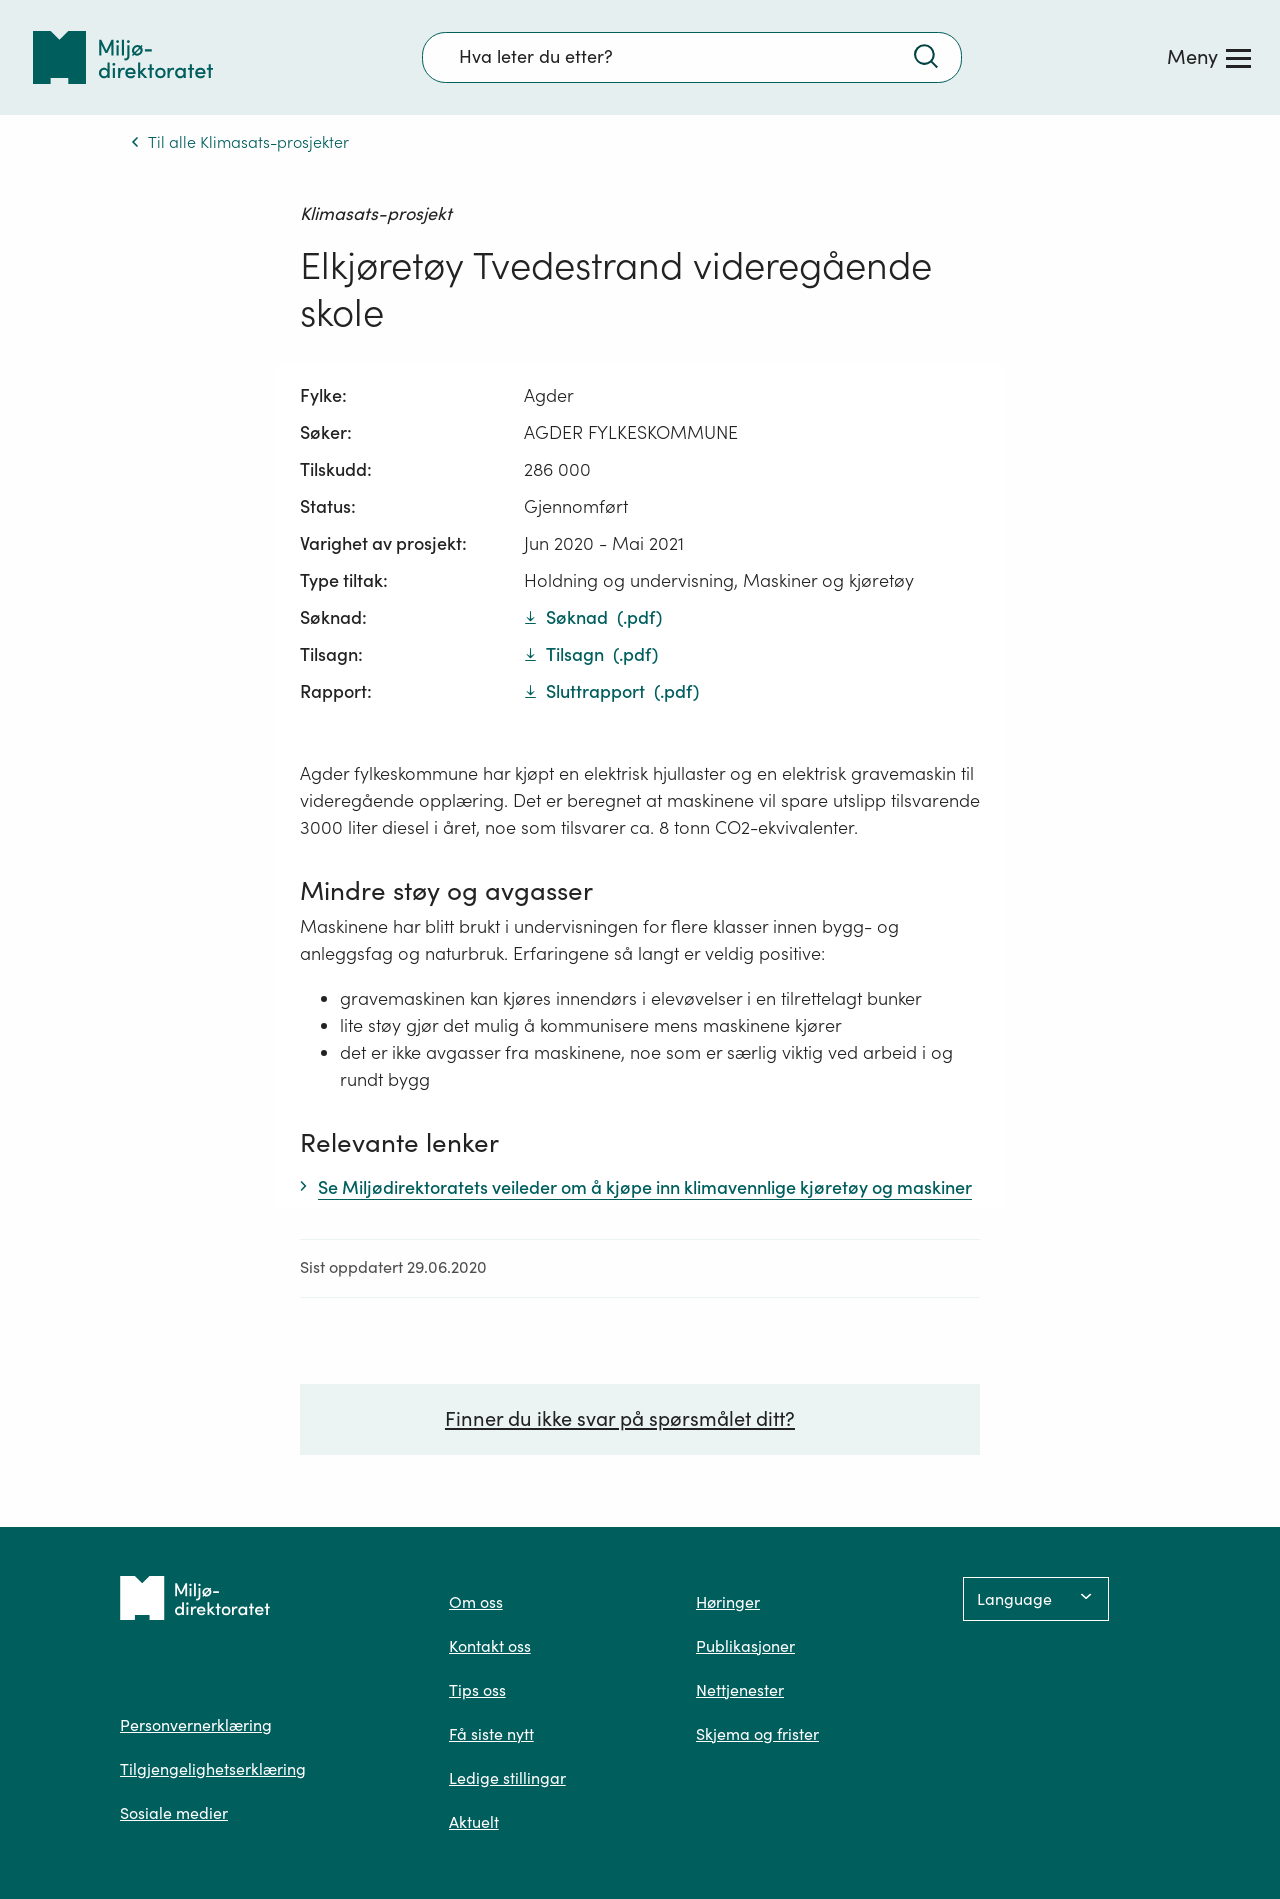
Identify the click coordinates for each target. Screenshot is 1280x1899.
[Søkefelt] (692, 57)
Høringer (728, 1602)
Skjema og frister (757, 1734)
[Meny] (1209, 57)
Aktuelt (474, 1822)
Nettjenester (740, 1690)
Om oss (476, 1602)
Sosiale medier (174, 1813)
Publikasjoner (745, 1646)
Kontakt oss (490, 1646)
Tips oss (477, 1690)
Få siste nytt (491, 1734)
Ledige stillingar (507, 1778)
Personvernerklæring (196, 1725)
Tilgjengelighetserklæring (213, 1769)
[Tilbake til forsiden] (123, 57)
